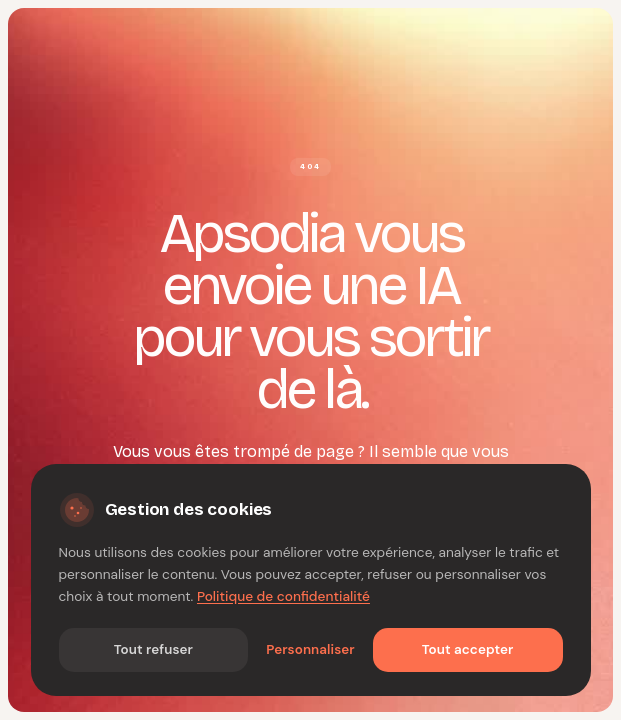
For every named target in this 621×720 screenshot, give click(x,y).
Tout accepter (468, 649)
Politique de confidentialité (283, 596)
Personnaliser (310, 649)
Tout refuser (153, 649)
